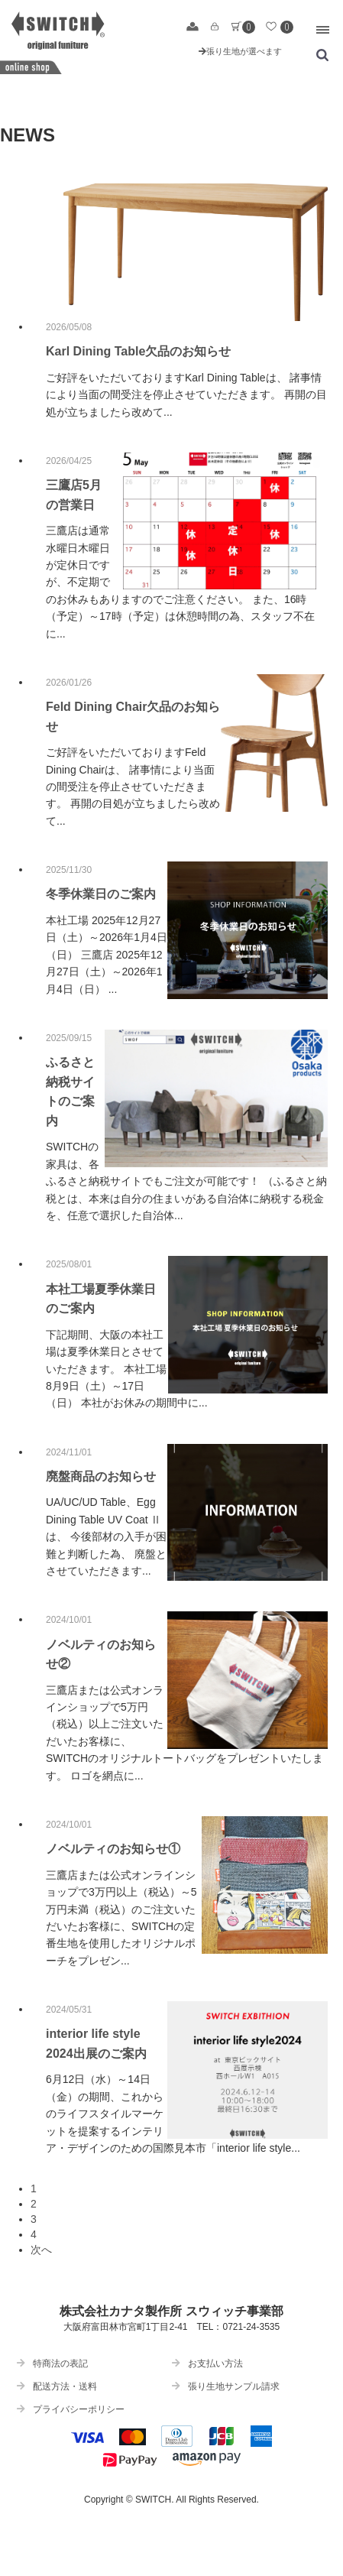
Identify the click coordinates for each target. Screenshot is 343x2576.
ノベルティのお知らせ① (113, 1848)
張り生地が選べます (240, 51)
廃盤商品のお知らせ (101, 1476)
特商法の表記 (52, 2363)
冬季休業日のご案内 (101, 893)
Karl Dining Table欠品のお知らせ (138, 351)
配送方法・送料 (57, 2386)
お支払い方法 (207, 2363)
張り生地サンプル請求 (226, 2386)
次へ (41, 2249)
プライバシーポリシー (71, 2409)
